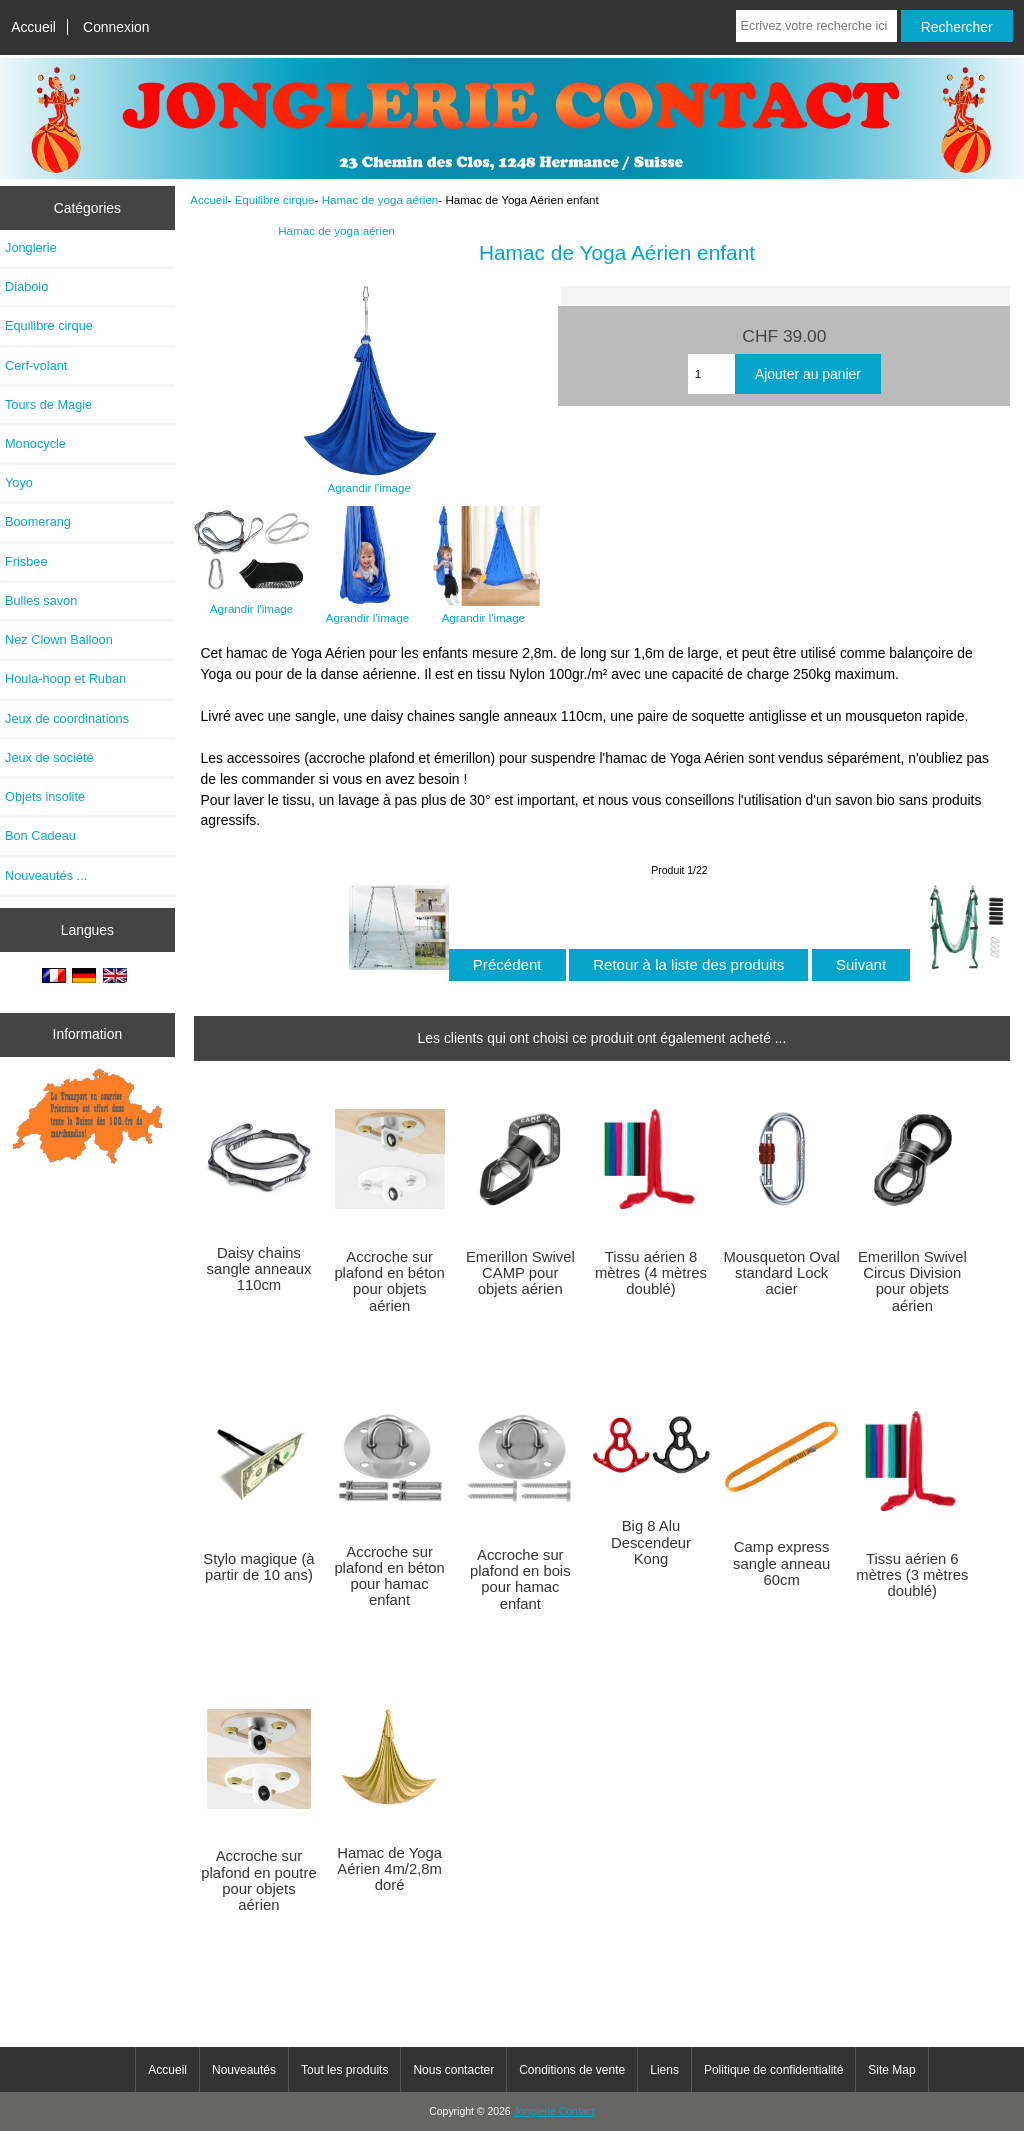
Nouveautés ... (46, 875)
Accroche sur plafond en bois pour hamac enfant (520, 1579)
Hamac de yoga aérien (380, 199)
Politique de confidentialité (773, 2070)
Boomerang (38, 521)
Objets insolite (45, 796)
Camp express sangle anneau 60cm (781, 1563)
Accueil (33, 27)
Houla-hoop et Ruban (65, 678)
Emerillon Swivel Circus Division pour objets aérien (912, 1281)
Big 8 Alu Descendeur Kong (651, 1542)
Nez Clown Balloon (59, 639)
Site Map (891, 2070)
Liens (664, 2070)
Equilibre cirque (275, 199)
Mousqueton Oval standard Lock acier (782, 1273)
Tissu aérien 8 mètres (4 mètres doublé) (651, 1273)
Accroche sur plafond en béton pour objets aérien (389, 1281)
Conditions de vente (572, 2070)
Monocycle (35, 443)
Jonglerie (31, 247)
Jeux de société (49, 757)
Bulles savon (41, 600)
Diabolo (26, 286)
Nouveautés (244, 2070)
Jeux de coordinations (67, 718)
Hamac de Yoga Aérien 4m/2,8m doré (389, 1869)
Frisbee (26, 561)
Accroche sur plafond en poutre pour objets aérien (258, 1880)
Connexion (116, 27)
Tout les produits (344, 2070)
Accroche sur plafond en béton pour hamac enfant (389, 1576)
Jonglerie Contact (554, 2111)
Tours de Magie (48, 404)
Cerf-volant (36, 365)
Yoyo (19, 482)
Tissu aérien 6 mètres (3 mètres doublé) (912, 1575)
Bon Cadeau (40, 835)
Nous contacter (453, 2070)
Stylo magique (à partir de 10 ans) (258, 1567)
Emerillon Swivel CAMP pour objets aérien (520, 1273)
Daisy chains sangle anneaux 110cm (259, 1269)
